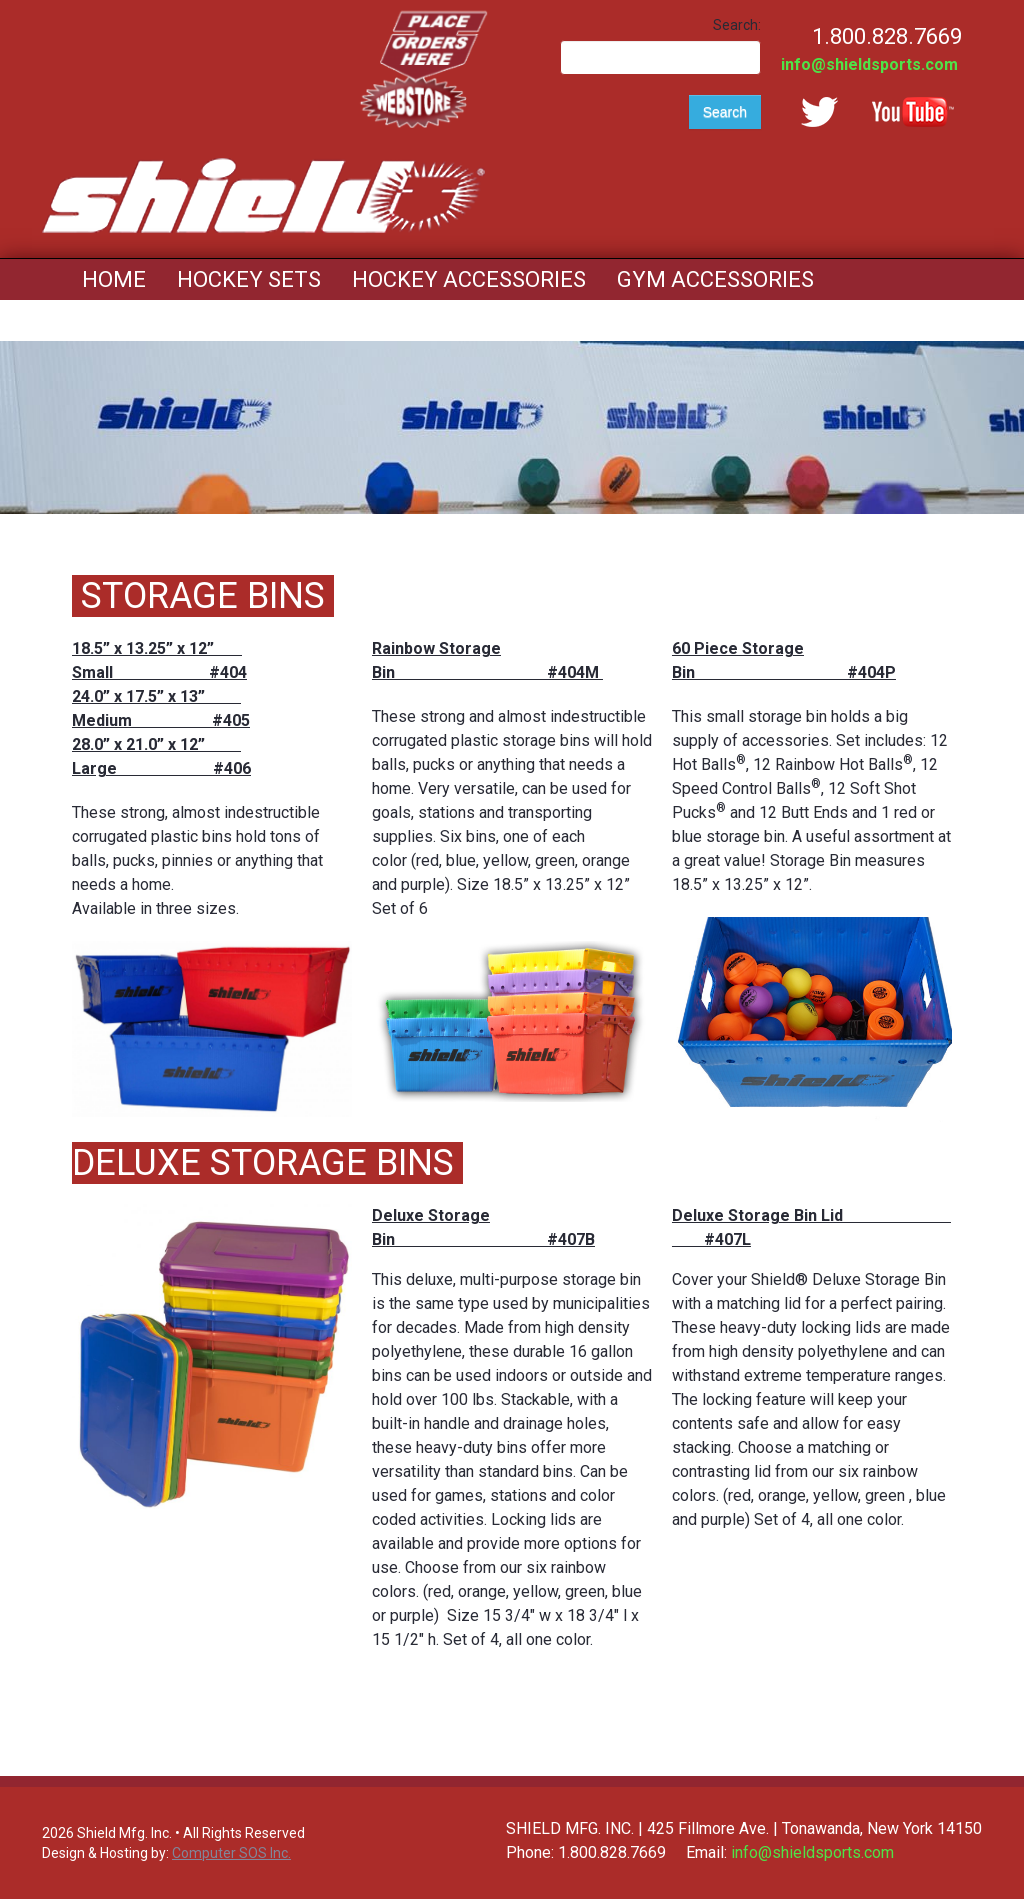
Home (114, 279)
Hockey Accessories (469, 279)
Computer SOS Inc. (231, 1853)
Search (725, 112)
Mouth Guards (165, 320)
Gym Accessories (715, 279)
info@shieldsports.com (869, 64)
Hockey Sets (249, 279)
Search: (737, 25)
